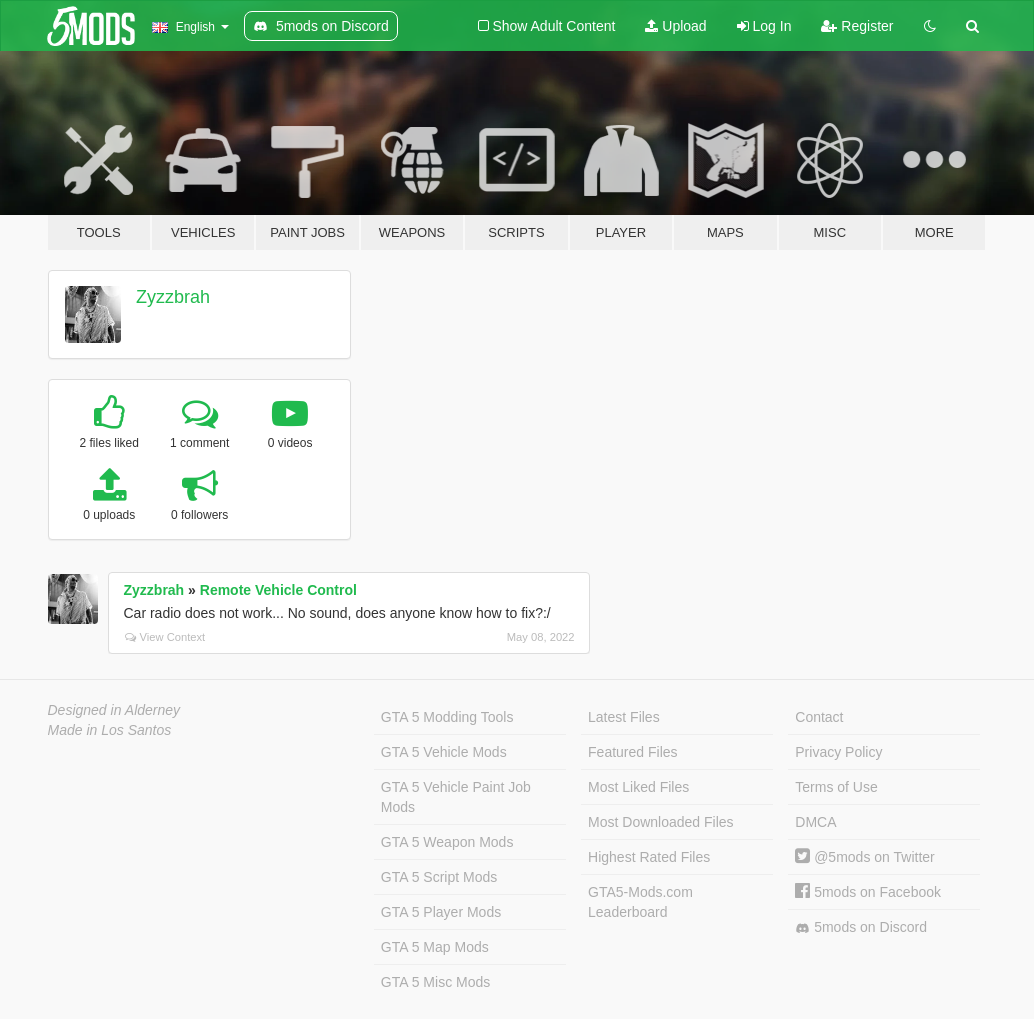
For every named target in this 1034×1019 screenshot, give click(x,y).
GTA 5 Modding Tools (447, 717)
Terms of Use (836, 787)
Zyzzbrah (173, 297)
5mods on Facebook (868, 892)
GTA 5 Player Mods (441, 912)
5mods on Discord (861, 927)
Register (857, 26)
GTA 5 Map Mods (435, 947)
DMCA (815, 822)
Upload (675, 26)
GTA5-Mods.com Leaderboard (640, 902)
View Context (165, 637)
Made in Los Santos (110, 730)
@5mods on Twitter (864, 857)
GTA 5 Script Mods (439, 877)
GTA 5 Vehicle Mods (444, 752)
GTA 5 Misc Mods (435, 982)
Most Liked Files (638, 787)
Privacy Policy (838, 752)
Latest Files (624, 717)
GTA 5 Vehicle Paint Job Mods (456, 797)
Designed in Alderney (114, 710)
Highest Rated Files (649, 857)
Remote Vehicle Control (278, 590)
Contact (819, 717)
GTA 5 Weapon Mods (447, 842)
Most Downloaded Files (661, 822)
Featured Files (632, 752)
